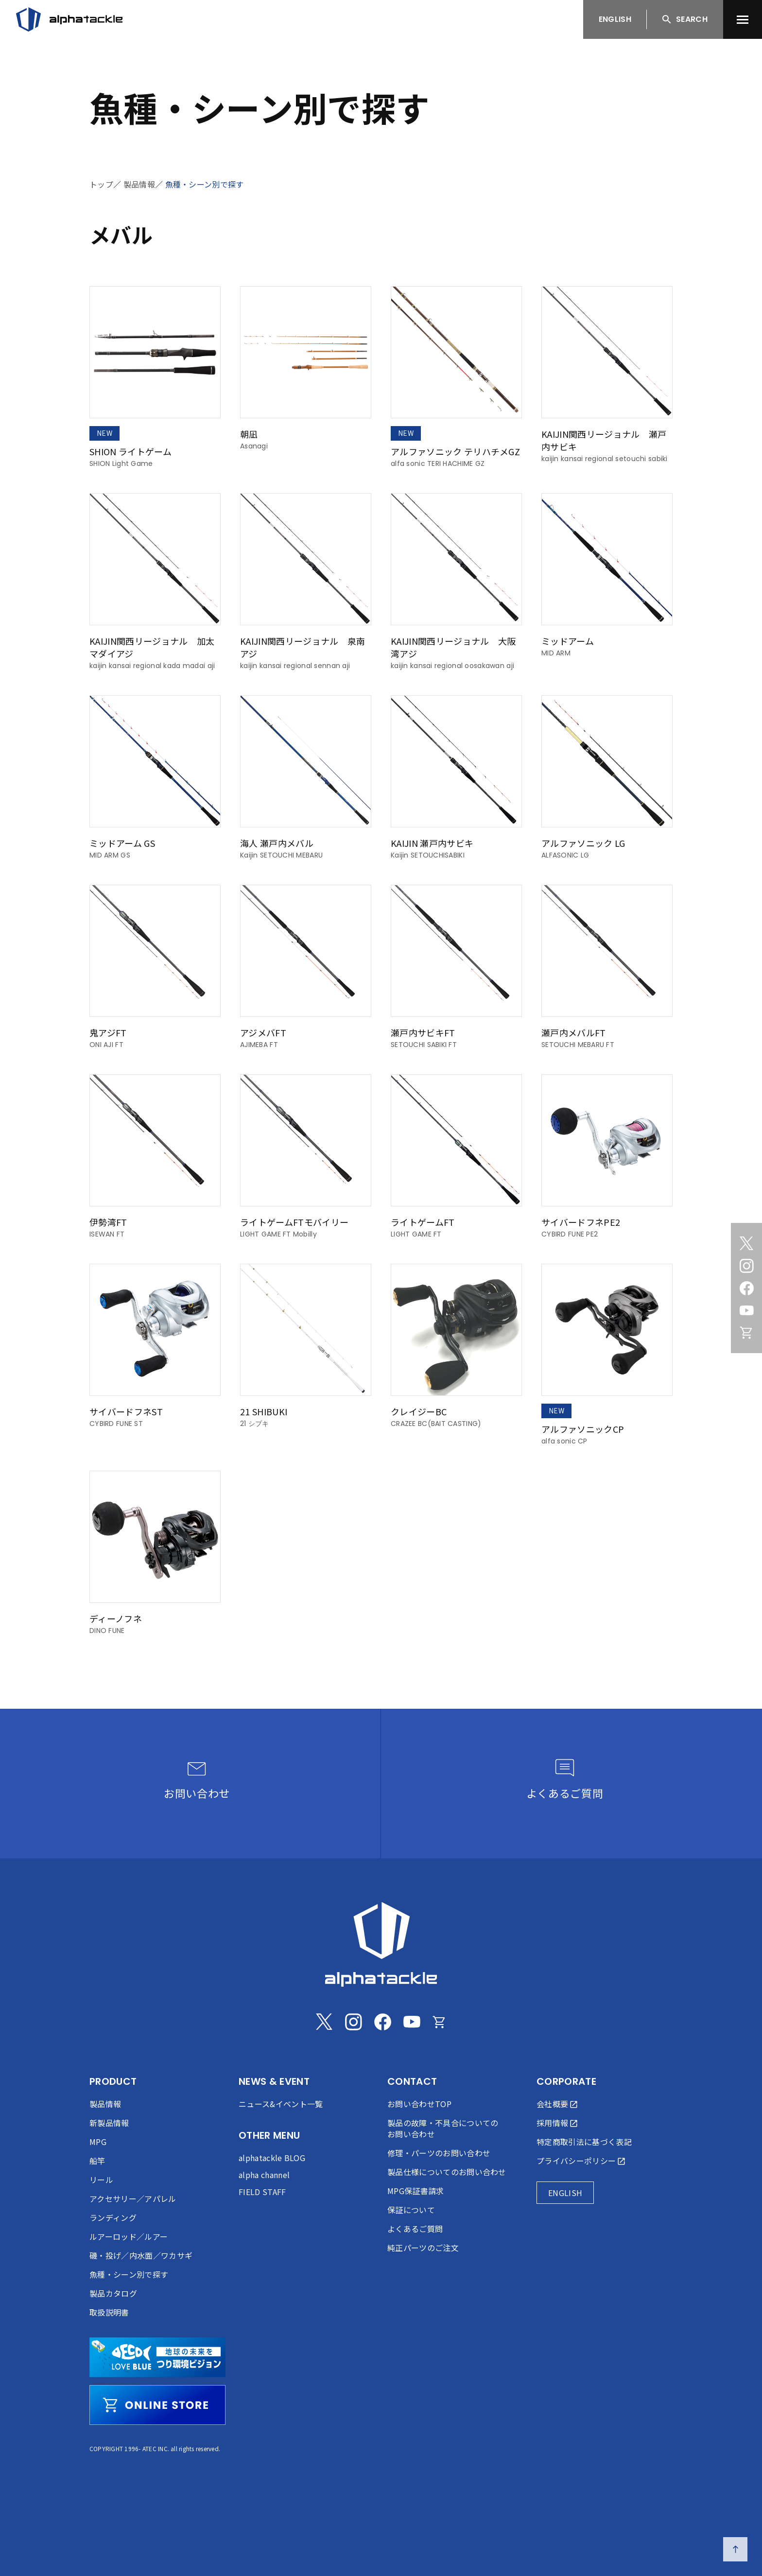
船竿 (97, 2160)
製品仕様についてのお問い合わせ (446, 2172)
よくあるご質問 (415, 2228)
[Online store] (746, 1332)
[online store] (157, 2405)
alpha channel (264, 2175)
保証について (411, 2209)
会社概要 (552, 2104)
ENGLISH (615, 19)
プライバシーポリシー (576, 2160)
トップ (101, 184)
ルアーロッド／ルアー (128, 2236)
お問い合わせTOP (419, 2104)
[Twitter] (746, 1243)
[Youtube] (746, 1310)
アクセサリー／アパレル (132, 2198)
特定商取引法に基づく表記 (584, 2141)
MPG (97, 2141)
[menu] (742, 19)
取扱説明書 (109, 2312)
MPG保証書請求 (415, 2191)
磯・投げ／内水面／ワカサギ (140, 2255)
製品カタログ (113, 2293)
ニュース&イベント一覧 (281, 2104)
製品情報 (139, 184)
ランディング (113, 2217)
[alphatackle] (381, 1944)
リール (101, 2179)
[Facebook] (746, 1288)
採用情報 (552, 2123)
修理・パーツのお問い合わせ (438, 2153)
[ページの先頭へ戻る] (735, 2549)
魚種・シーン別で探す (204, 184)
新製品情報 (109, 2123)
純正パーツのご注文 (423, 2247)
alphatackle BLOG (272, 2158)
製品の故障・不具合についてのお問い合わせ (442, 2128)
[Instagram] (746, 1265)
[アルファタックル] (69, 19)
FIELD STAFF (262, 2192)
